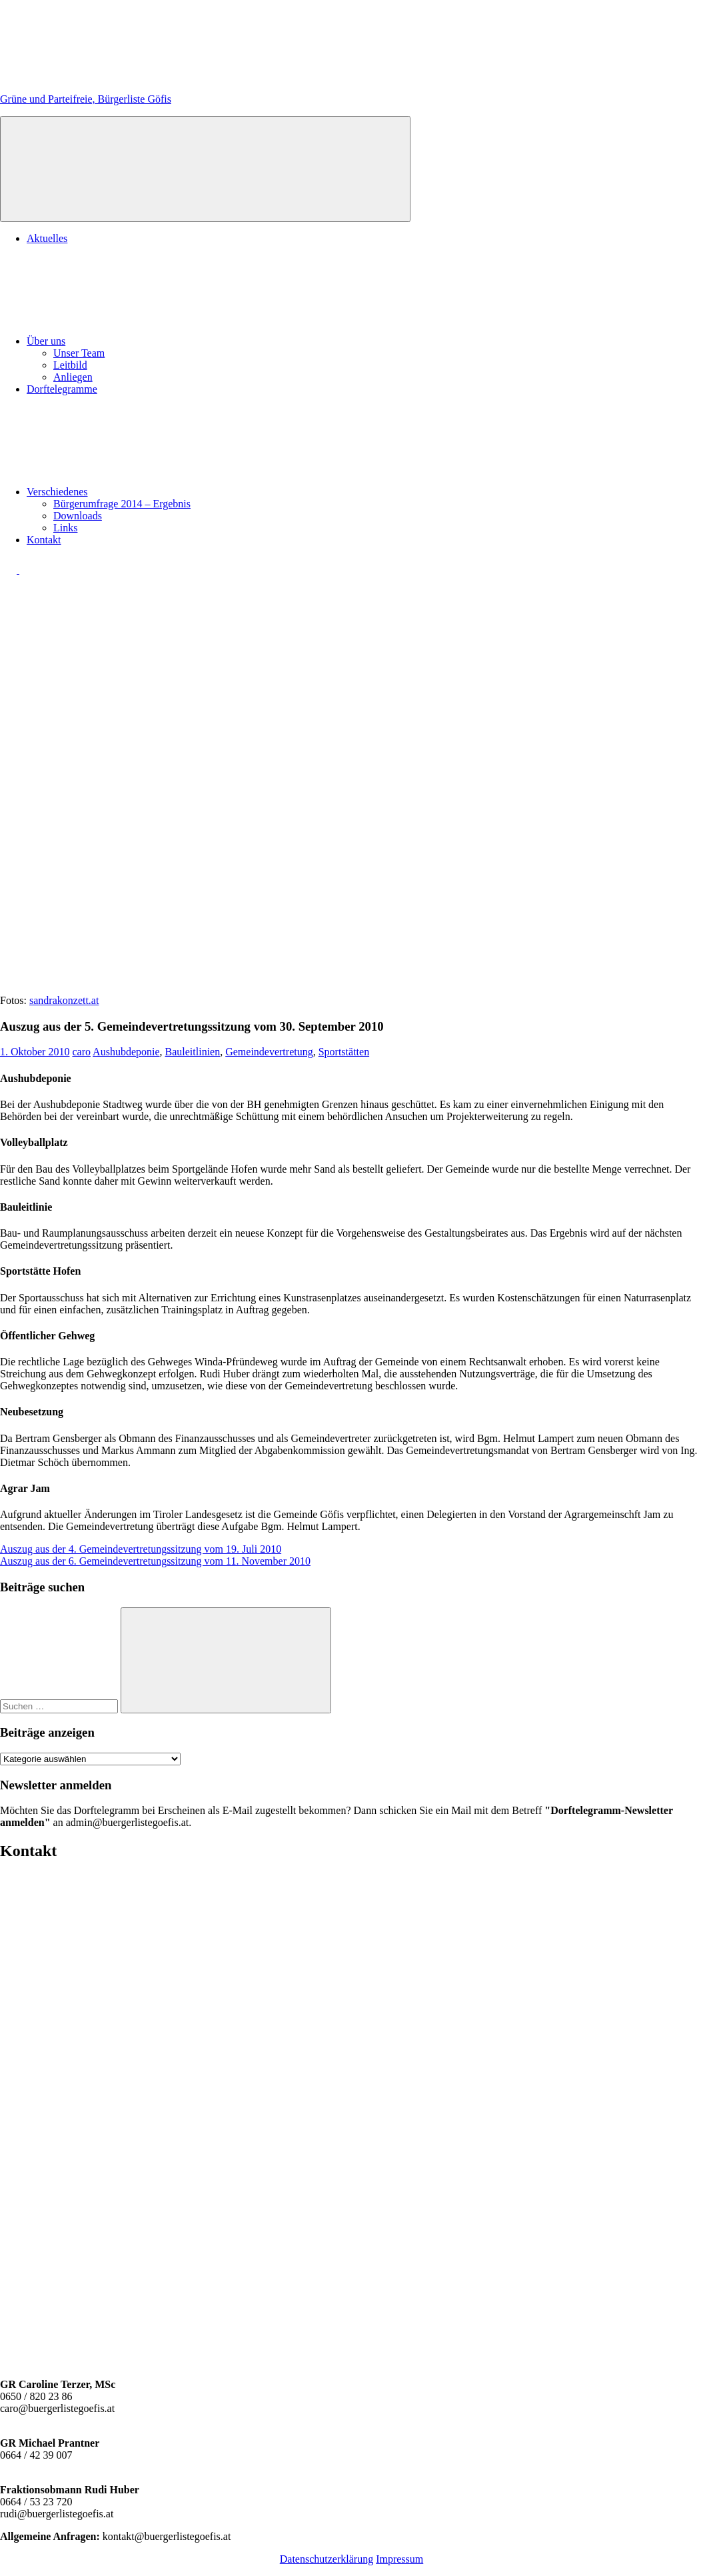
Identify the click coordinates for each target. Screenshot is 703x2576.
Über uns (146, 341)
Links (65, 527)
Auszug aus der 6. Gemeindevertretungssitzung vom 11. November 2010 (155, 1561)
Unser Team (79, 353)
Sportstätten (344, 1051)
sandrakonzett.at (64, 1000)
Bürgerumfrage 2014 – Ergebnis (122, 503)
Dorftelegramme (62, 389)
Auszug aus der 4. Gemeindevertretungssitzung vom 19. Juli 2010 (140, 1549)
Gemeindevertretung (269, 1051)
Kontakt (44, 539)
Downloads (77, 515)
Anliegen (73, 377)
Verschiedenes (157, 491)
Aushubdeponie (126, 1051)
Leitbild (70, 365)
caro (81, 1051)
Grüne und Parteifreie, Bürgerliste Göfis (85, 99)
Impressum (399, 2559)
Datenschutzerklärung (326, 2559)
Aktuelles (47, 238)
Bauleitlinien (193, 1051)
